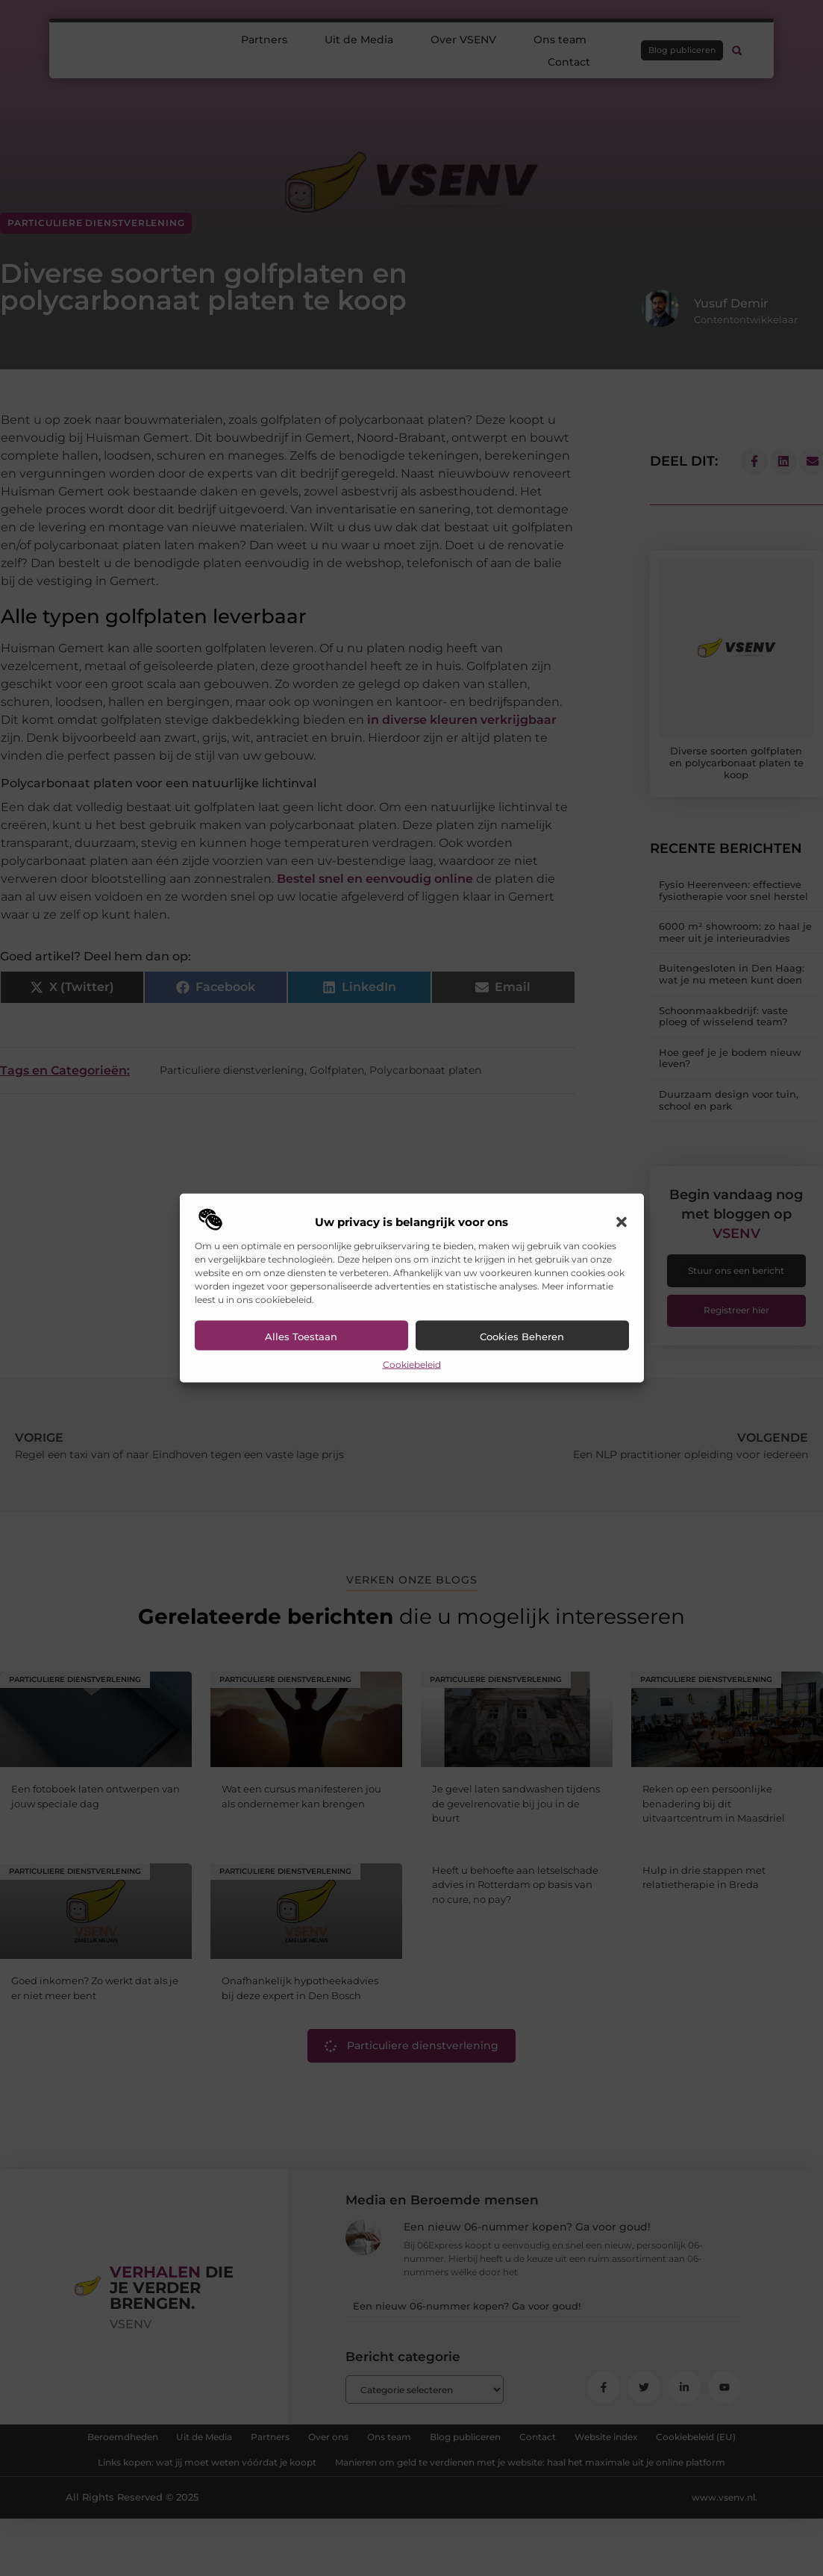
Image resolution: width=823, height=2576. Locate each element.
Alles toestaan (301, 1336)
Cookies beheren (522, 1336)
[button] (621, 1221)
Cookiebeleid (412, 1363)
